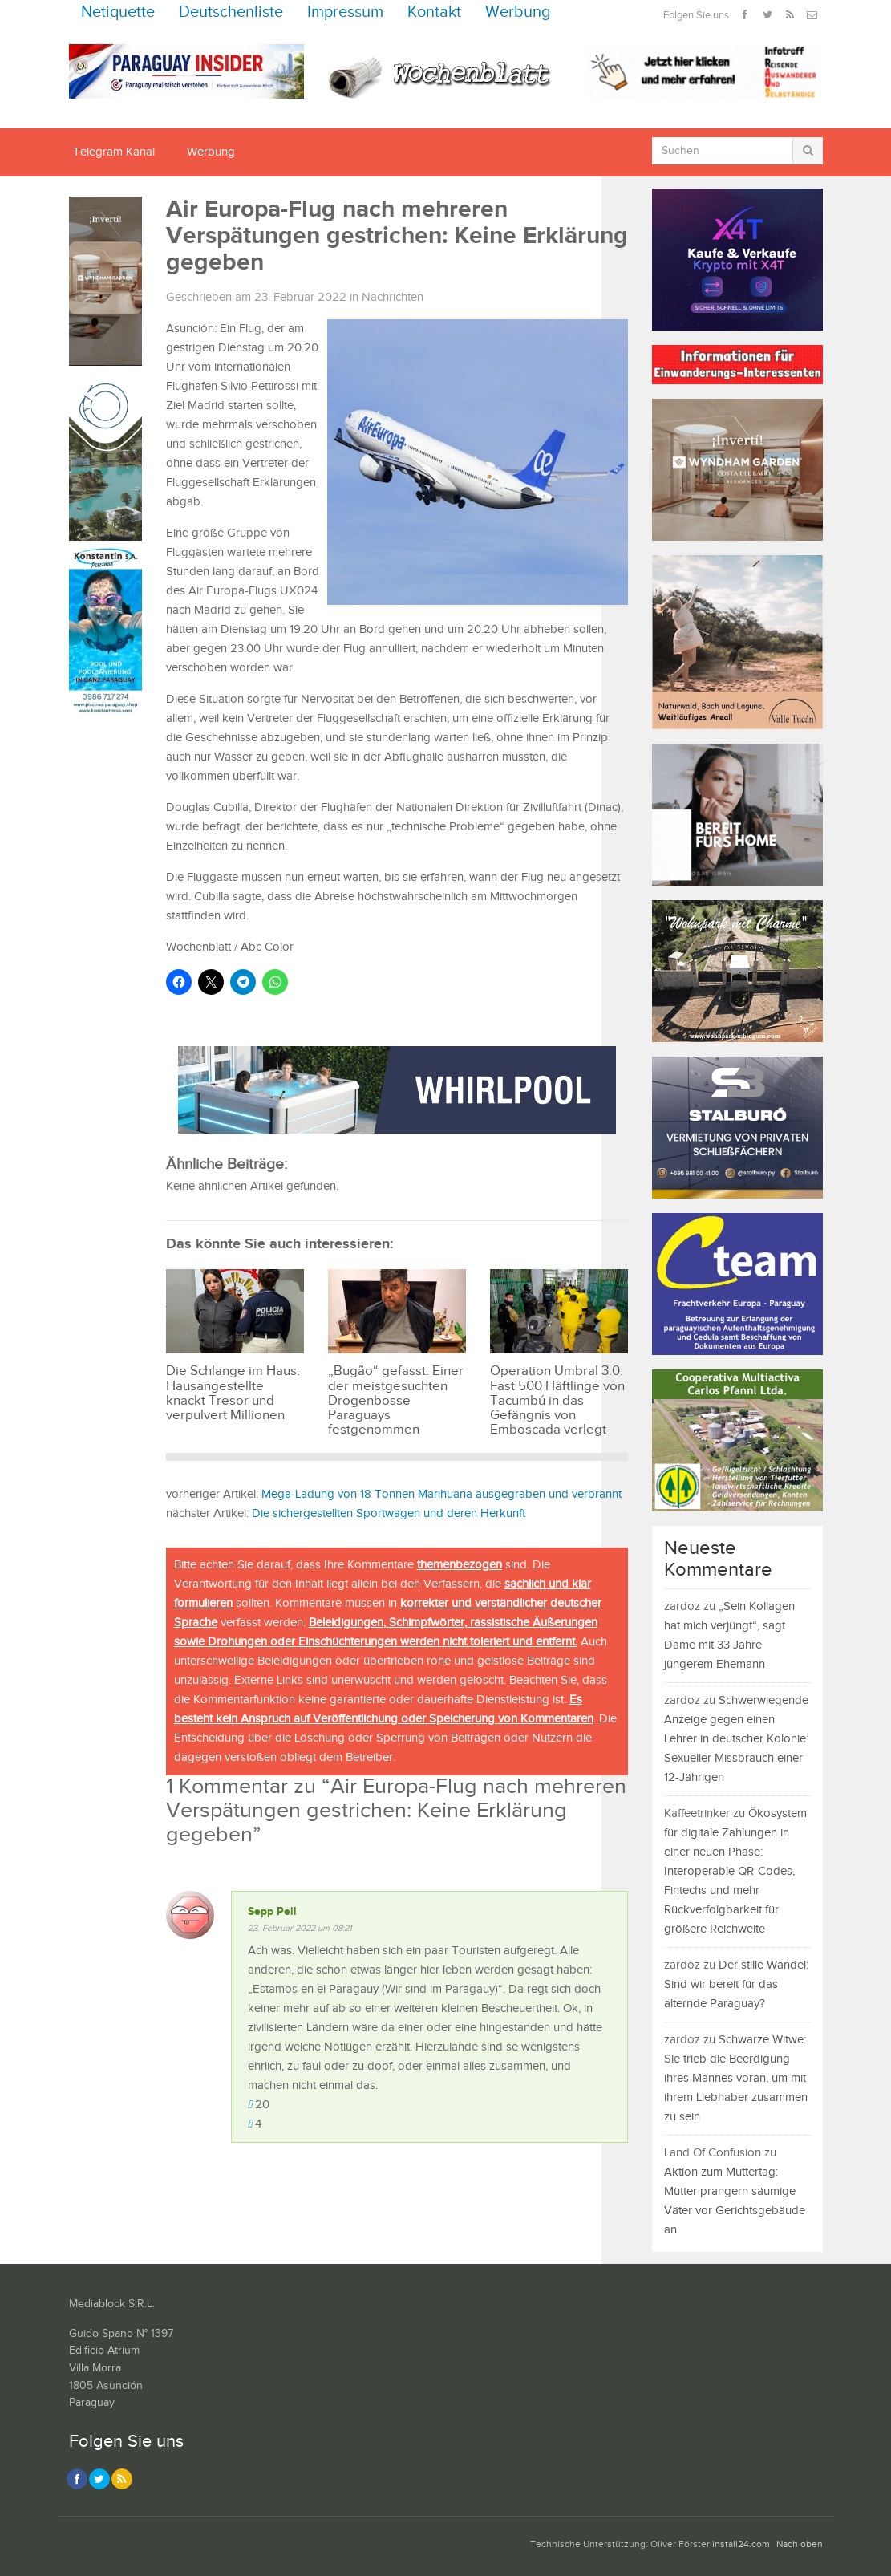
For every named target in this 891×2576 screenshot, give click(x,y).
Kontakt (434, 12)
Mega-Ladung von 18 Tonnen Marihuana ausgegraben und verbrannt (441, 1494)
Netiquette (118, 12)
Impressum (345, 12)
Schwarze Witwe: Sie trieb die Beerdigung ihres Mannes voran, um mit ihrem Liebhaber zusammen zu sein (736, 2078)
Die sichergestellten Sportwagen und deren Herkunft (388, 1513)
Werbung (518, 12)
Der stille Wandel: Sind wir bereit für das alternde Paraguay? (736, 1984)
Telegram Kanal (114, 152)
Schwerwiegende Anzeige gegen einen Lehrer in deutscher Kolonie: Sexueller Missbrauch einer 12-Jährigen (736, 1739)
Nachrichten (392, 297)
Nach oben (799, 2544)
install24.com (741, 2544)
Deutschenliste (231, 12)
